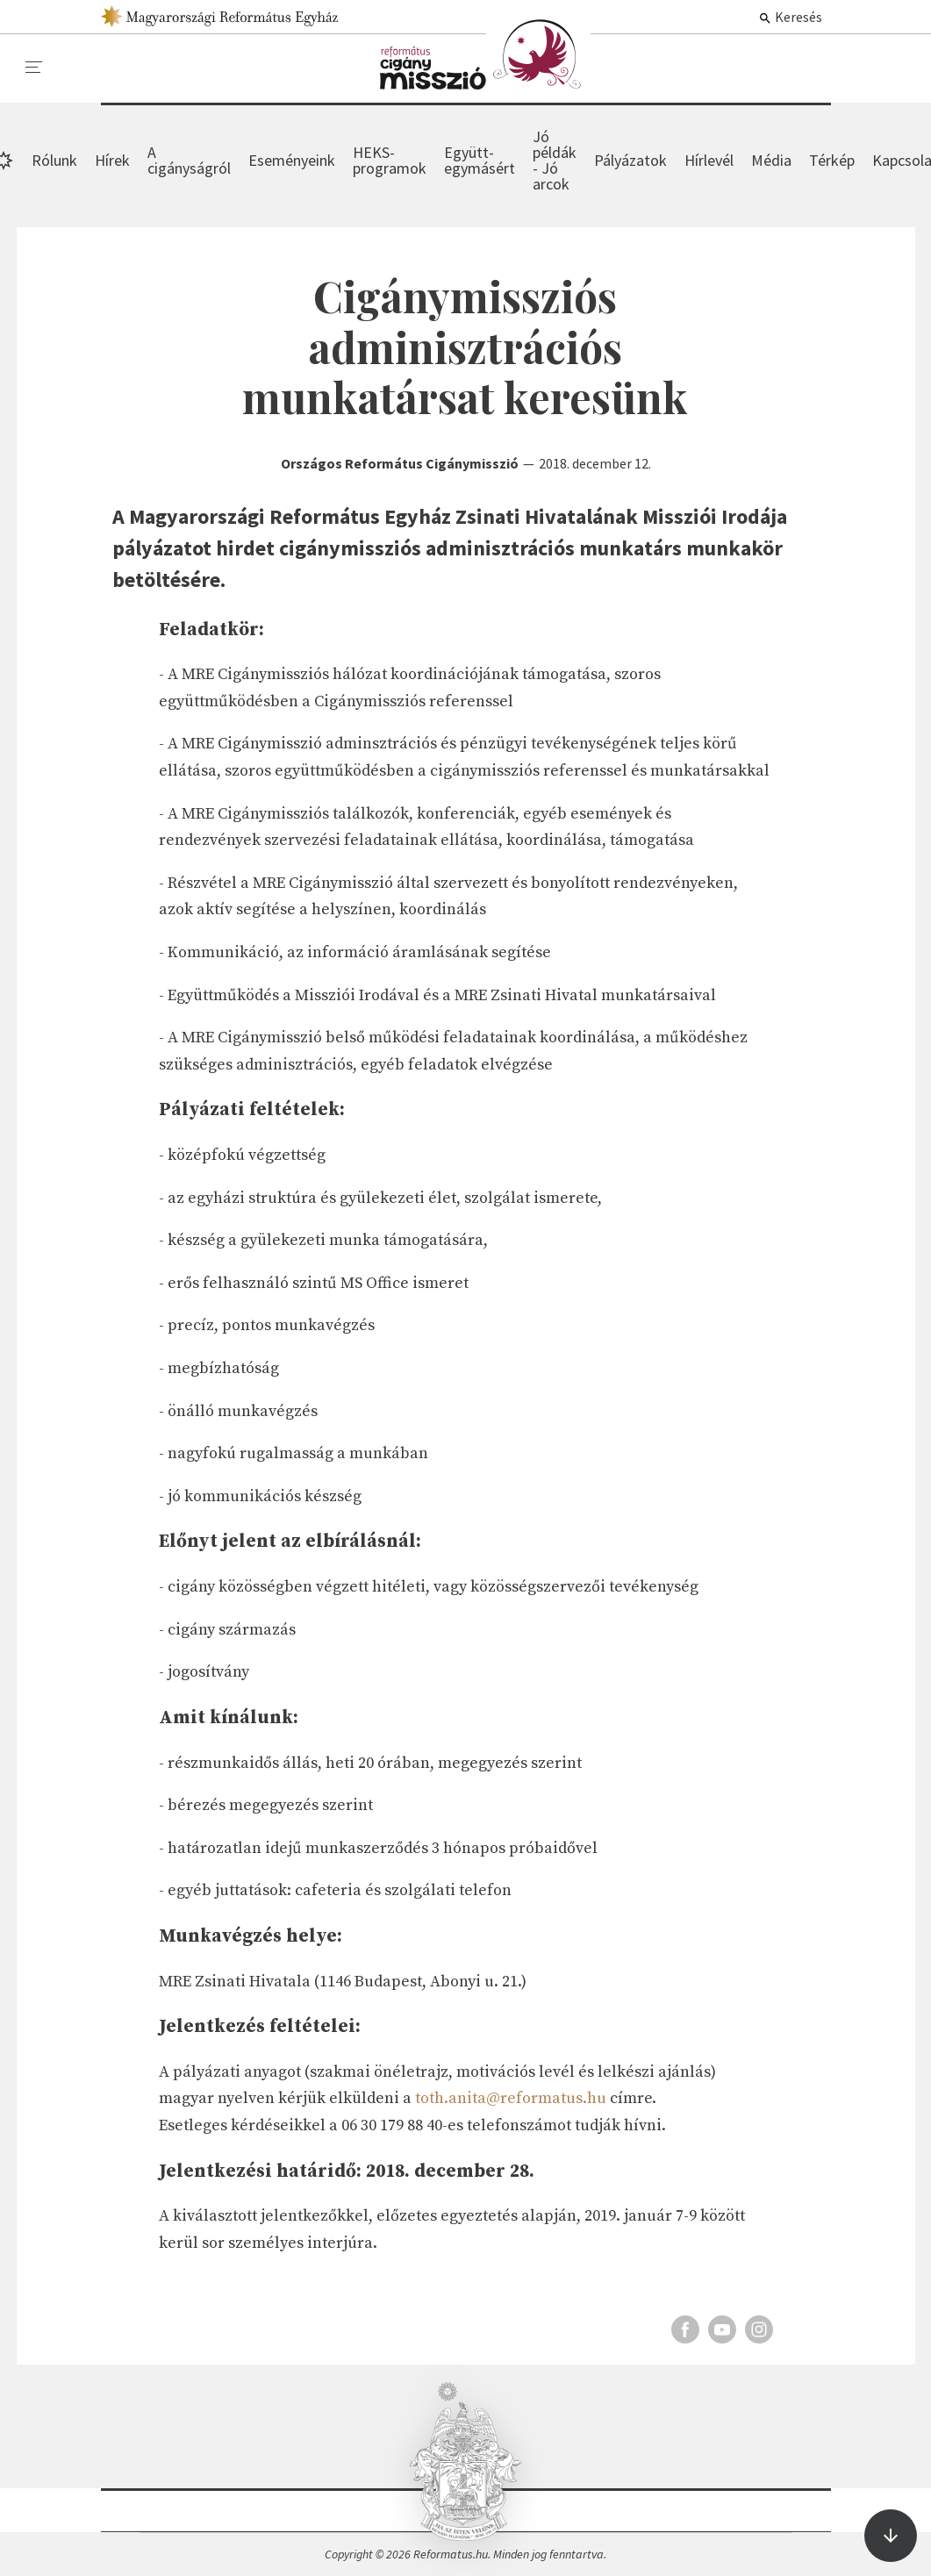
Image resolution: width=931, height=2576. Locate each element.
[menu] (34, 67)
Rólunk (54, 160)
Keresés (790, 16)
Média (771, 160)
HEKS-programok (389, 160)
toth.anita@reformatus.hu (510, 2098)
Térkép (832, 160)
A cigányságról (189, 160)
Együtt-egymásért (479, 160)
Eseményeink (291, 160)
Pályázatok (630, 160)
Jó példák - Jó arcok (555, 160)
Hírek (485, 54)
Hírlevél (709, 160)
